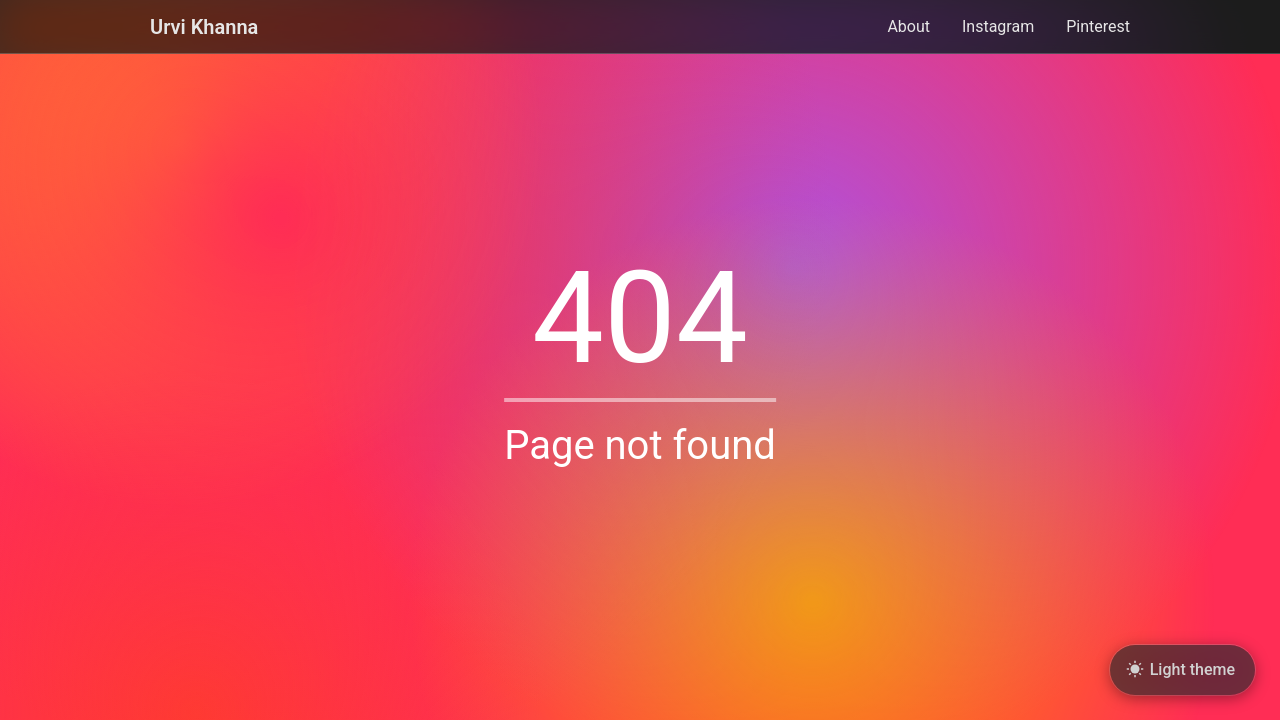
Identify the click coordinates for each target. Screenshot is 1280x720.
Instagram (998, 27)
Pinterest (1098, 27)
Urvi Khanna (204, 27)
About (908, 27)
